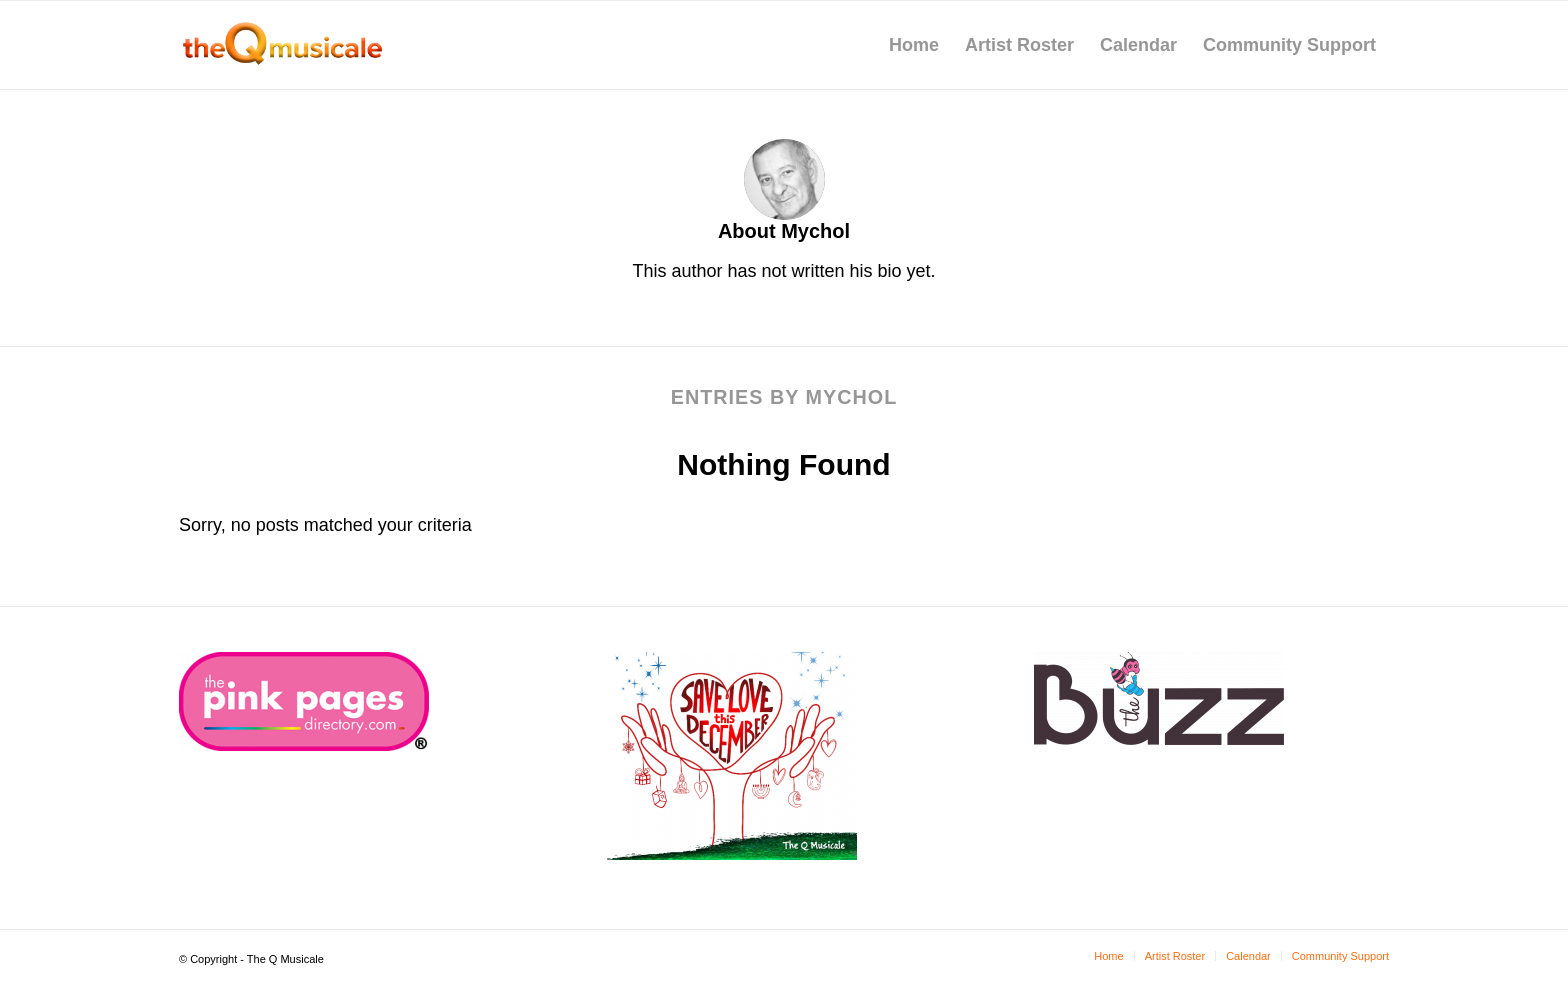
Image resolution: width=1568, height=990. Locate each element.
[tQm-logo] (281, 45)
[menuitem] (914, 45)
